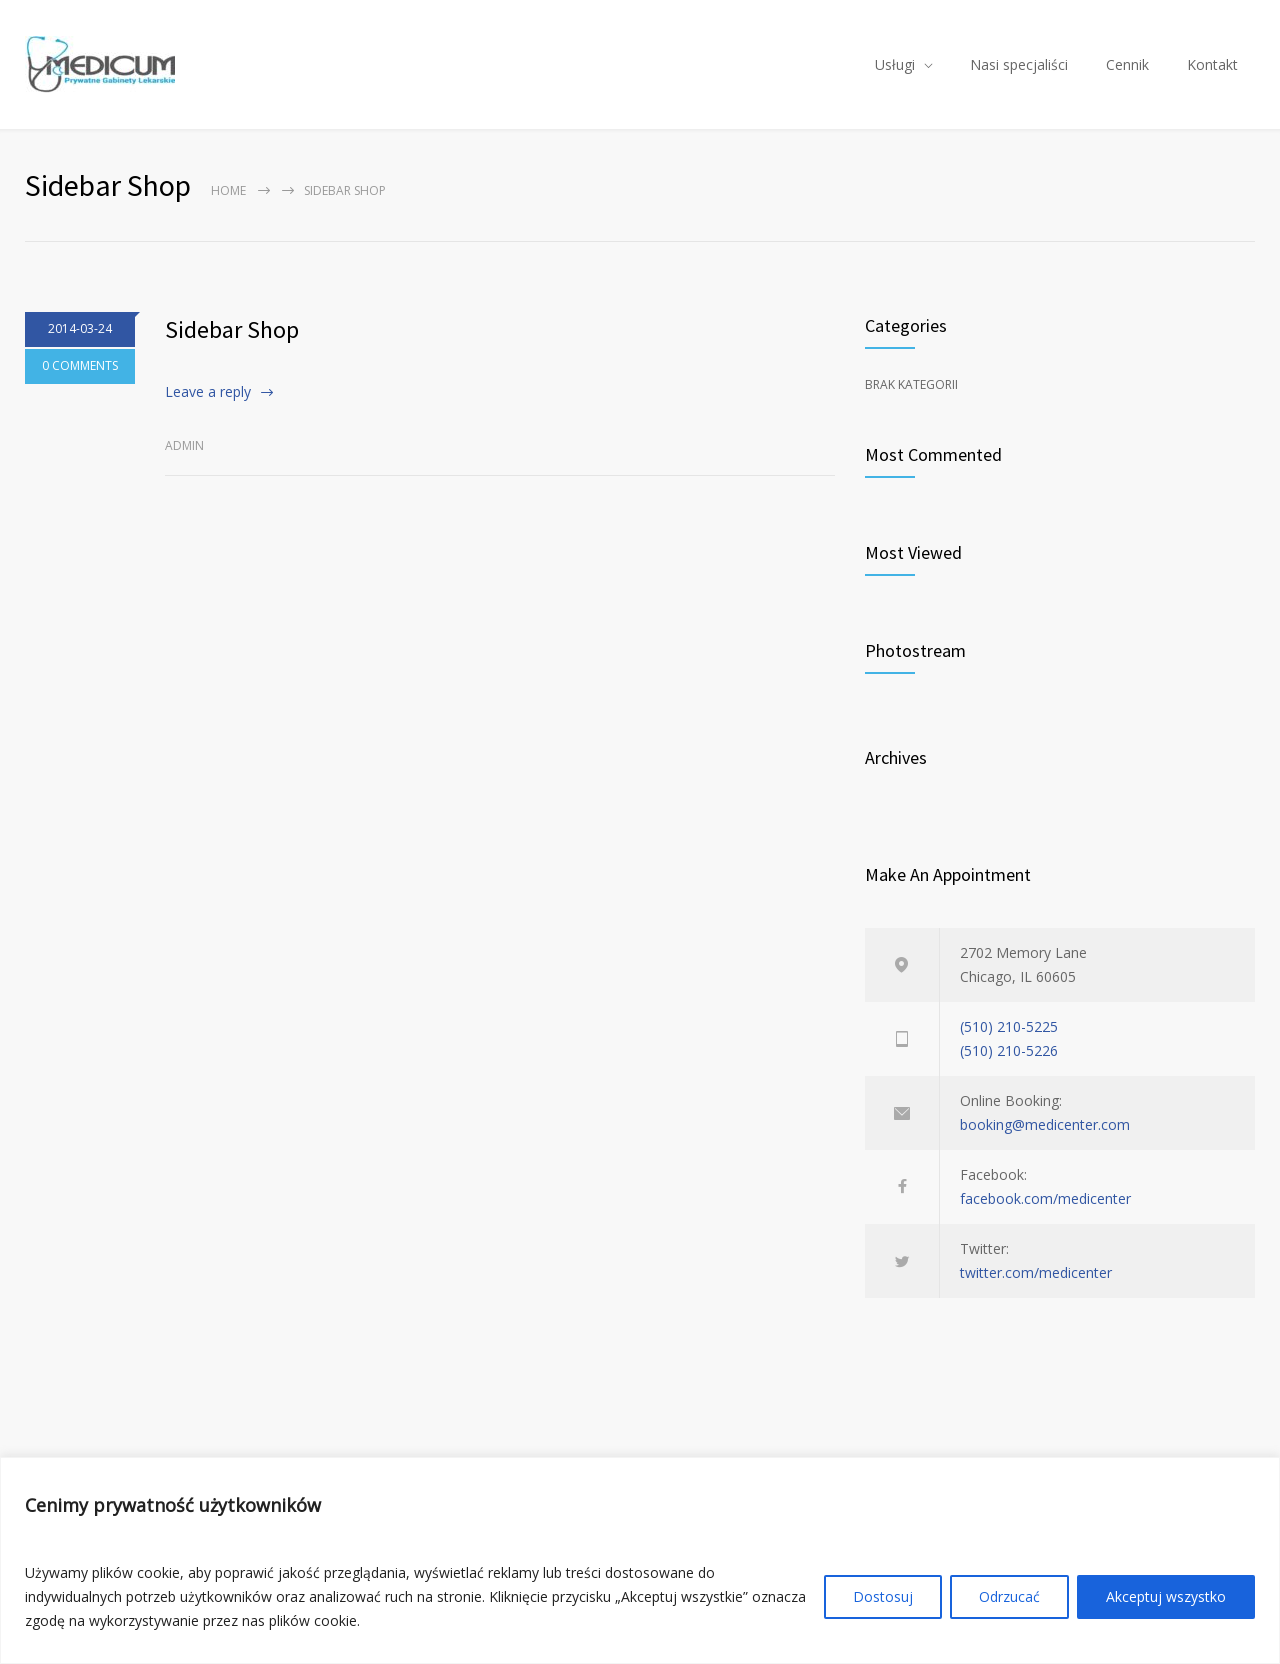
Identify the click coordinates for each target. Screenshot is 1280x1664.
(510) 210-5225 (1009, 1026)
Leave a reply (208, 391)
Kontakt (1212, 64)
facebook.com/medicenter (1045, 1198)
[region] (640, 1560)
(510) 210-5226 (1009, 1050)
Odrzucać (1009, 1596)
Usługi (895, 64)
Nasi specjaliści (1019, 64)
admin (184, 445)
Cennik (1127, 64)
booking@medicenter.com (1045, 1124)
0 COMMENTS (80, 366)
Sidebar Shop (232, 329)
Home (228, 190)
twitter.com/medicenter (1036, 1272)
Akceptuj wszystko (1166, 1596)
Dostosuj (883, 1596)
